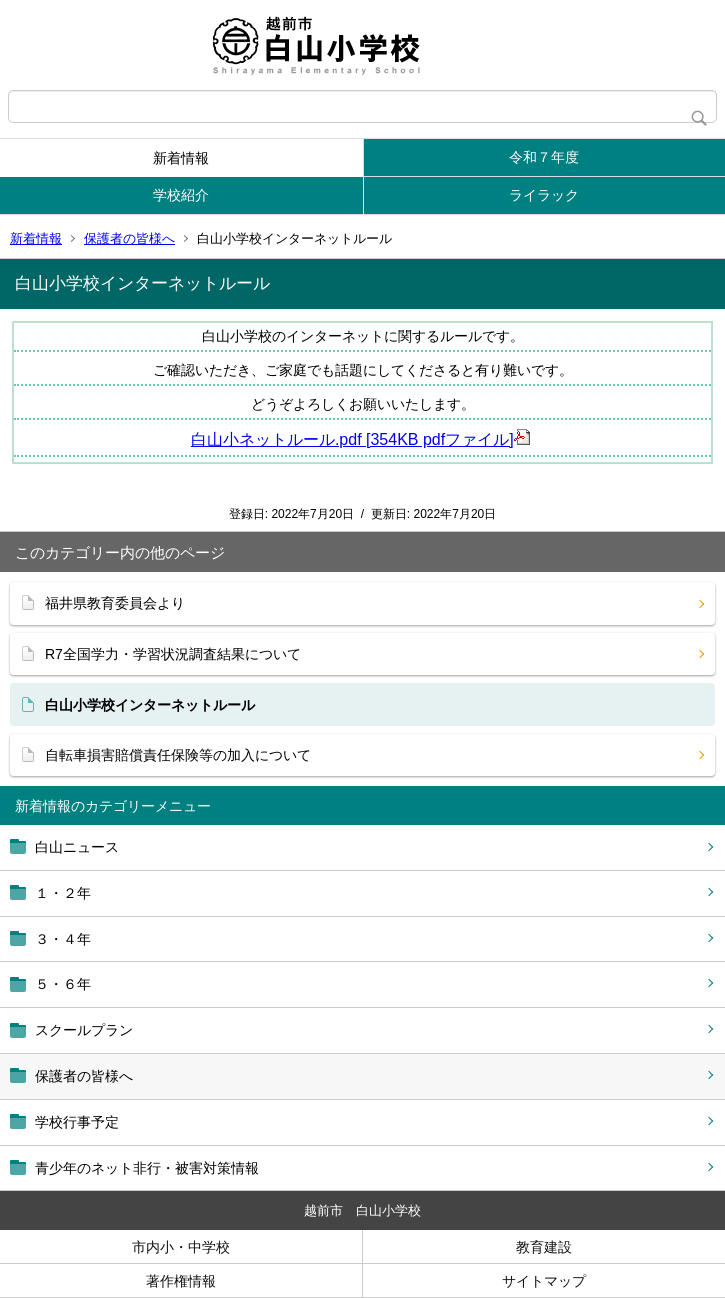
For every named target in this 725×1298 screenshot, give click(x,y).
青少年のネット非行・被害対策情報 (147, 1168)
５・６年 (63, 984)
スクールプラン (84, 1030)
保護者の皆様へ (129, 238)
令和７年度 (544, 157)
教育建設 (544, 1247)
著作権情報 (181, 1281)
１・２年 (63, 893)
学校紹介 (181, 195)
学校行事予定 (77, 1122)
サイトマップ (544, 1281)
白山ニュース (77, 847)
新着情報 (181, 158)
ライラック (544, 195)
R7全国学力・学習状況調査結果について (173, 654)
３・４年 (63, 939)
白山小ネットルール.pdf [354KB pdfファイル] (360, 439)
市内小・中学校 (181, 1247)
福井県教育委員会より (115, 603)
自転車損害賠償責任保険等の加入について (178, 755)
